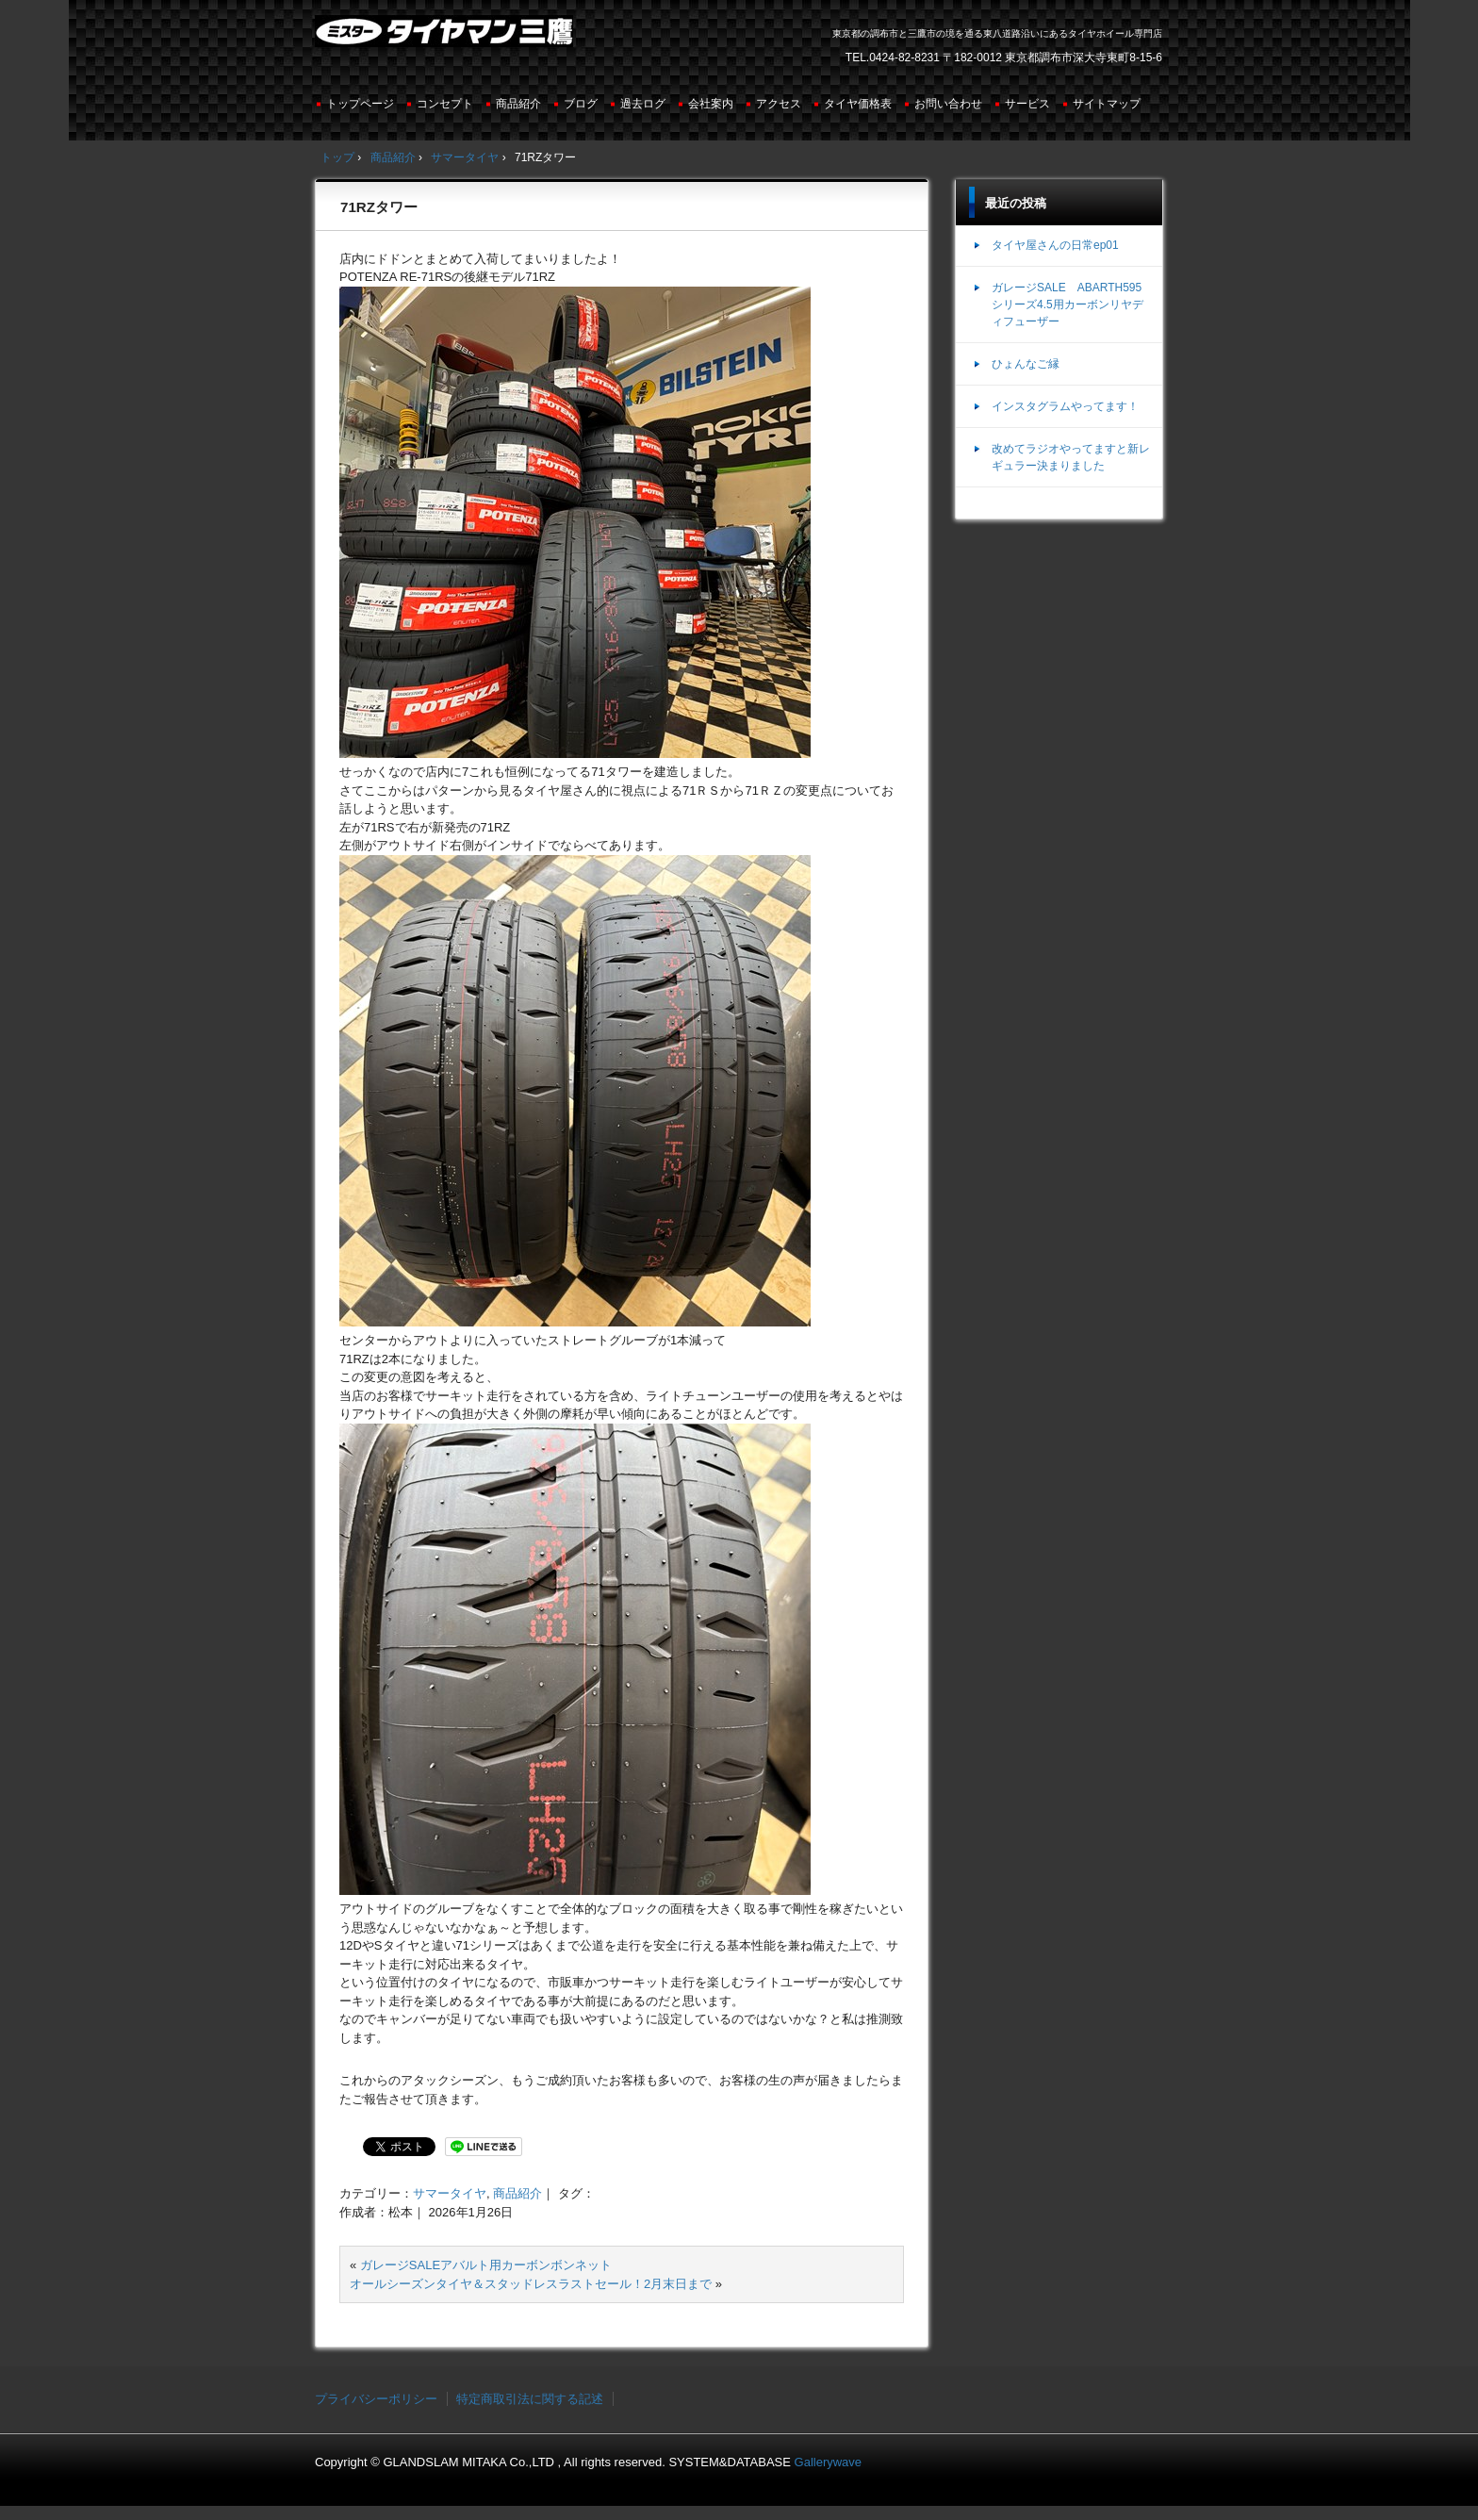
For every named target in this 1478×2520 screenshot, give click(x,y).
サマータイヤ (449, 2193)
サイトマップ (1107, 103)
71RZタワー (379, 207)
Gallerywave (828, 2462)
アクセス (778, 103)
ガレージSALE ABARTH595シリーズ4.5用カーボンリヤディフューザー (1067, 304)
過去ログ (642, 103)
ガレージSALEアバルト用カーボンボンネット (486, 2265)
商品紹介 (518, 103)
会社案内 (710, 103)
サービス (1027, 103)
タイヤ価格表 (858, 103)
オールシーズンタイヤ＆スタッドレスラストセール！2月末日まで (531, 2284)
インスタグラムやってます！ (1065, 406)
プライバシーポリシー (376, 2399)
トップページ (360, 103)
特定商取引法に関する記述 (529, 2399)
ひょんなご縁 (1025, 364)
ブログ (581, 103)
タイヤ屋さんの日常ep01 (1055, 245)
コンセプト (445, 103)
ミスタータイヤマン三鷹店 (446, 38)
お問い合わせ (948, 103)
